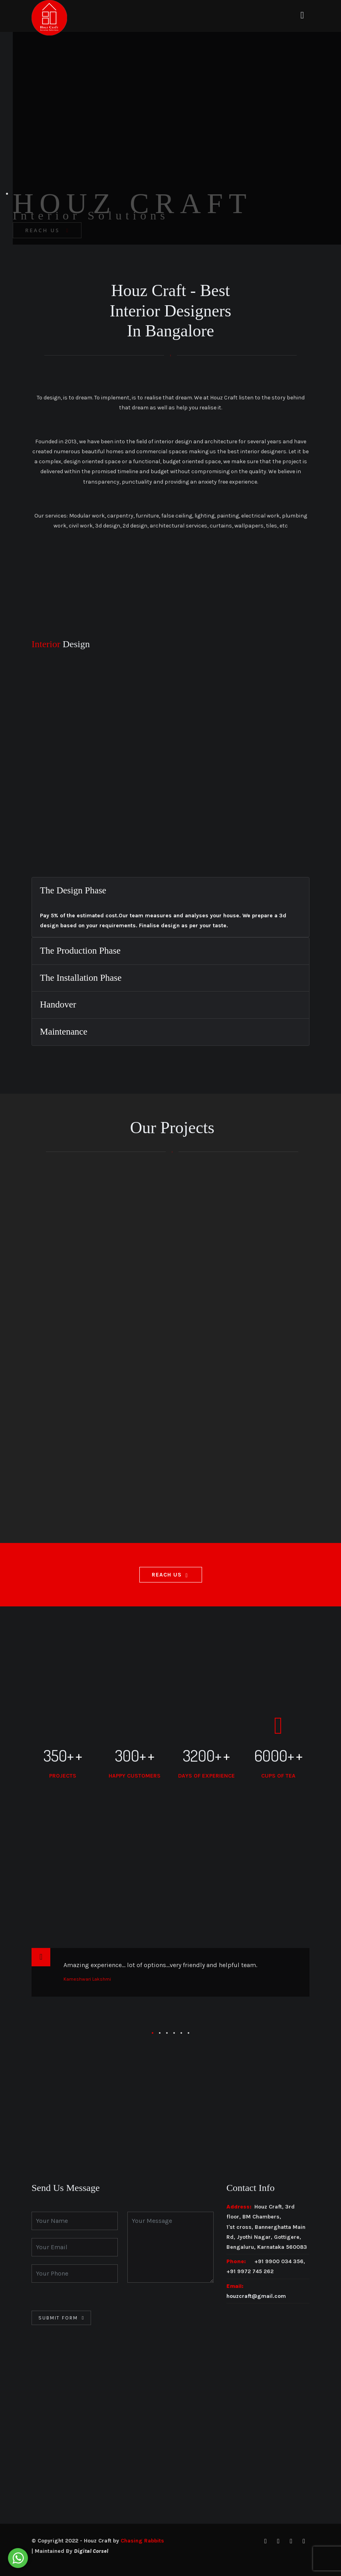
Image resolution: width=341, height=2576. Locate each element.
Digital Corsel (91, 2551)
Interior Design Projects (113, 1232)
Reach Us (167, 1574)
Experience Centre (301, 1232)
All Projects (31, 1232)
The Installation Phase (80, 978)
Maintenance (63, 1032)
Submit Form (58, 2318)
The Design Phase (73, 890)
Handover (58, 1004)
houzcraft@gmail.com (256, 2296)
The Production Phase (80, 951)
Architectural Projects (213, 1232)
